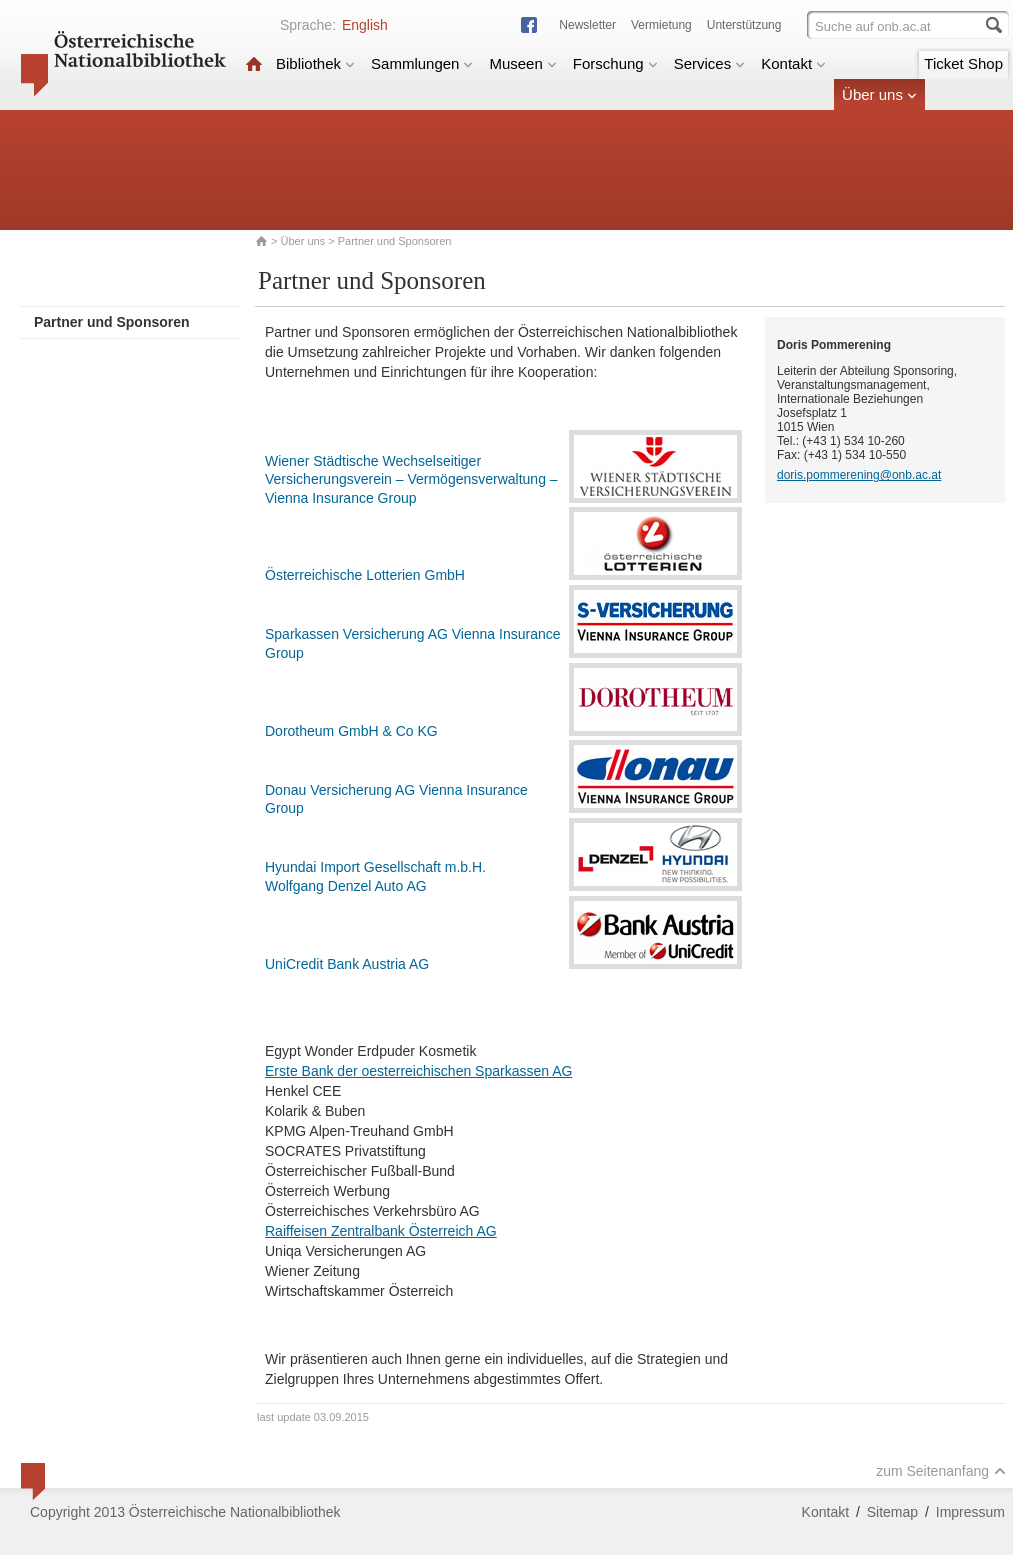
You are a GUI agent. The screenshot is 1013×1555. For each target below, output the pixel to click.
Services (710, 63)
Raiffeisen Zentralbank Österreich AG (381, 1231)
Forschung (615, 63)
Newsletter (587, 25)
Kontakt (793, 63)
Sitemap (892, 1512)
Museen (522, 63)
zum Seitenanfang (941, 1471)
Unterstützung (744, 25)
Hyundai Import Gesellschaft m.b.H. (375, 867)
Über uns (879, 94)
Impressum (970, 1512)
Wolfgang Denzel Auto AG (346, 886)
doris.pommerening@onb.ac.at (859, 475)
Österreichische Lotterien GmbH (365, 575)
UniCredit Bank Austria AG (347, 964)
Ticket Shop (963, 63)
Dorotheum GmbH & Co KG (351, 731)
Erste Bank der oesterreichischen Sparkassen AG (418, 1071)
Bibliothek (315, 63)
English (365, 25)
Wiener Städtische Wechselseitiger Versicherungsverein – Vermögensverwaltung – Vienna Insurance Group (411, 479)
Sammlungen (422, 63)
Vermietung (661, 25)
